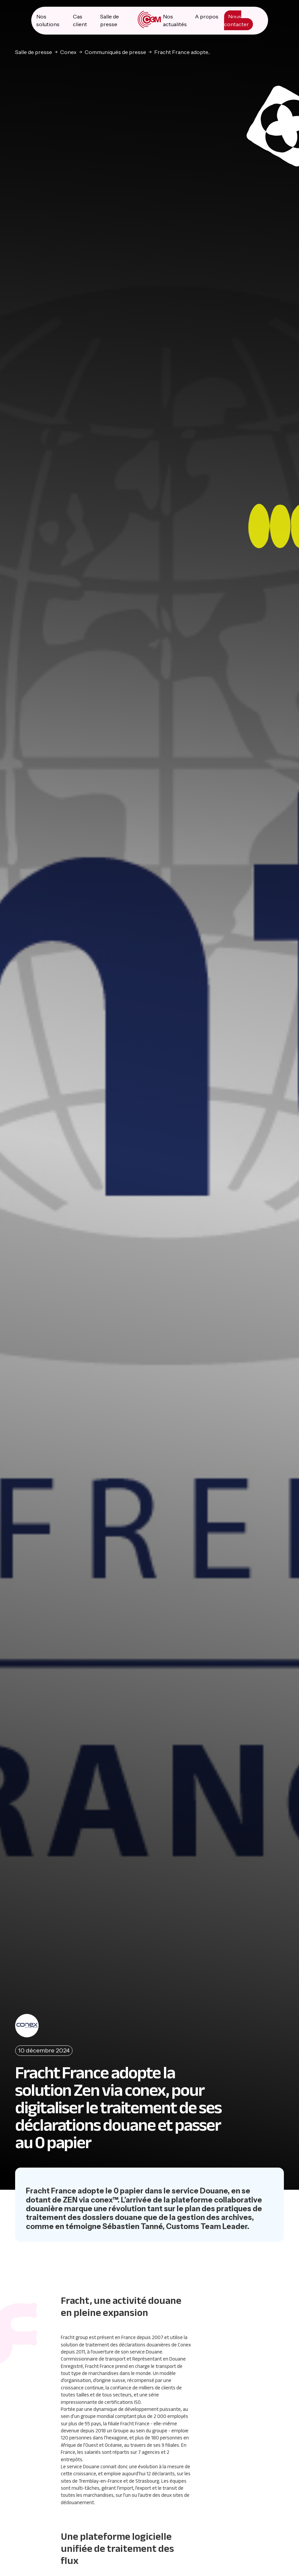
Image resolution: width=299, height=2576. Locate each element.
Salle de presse (33, 51)
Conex (68, 51)
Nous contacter (236, 20)
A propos (206, 16)
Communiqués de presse (115, 51)
